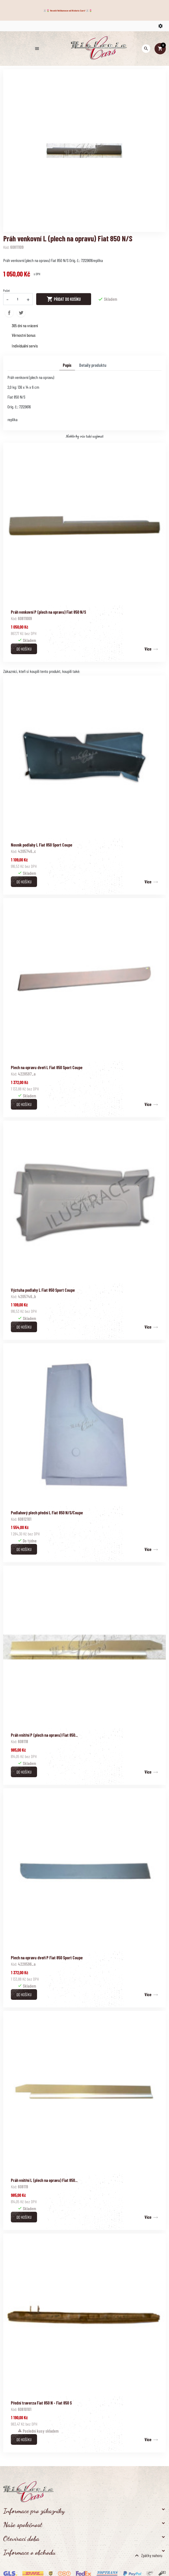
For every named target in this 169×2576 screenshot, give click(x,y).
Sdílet (9, 312)
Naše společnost (22, 2525)
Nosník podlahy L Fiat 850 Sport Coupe (41, 844)
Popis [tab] (67, 365)
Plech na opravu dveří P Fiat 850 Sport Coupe (47, 1957)
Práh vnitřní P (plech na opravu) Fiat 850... (44, 1735)
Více (148, 648)
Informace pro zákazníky (34, 2511)
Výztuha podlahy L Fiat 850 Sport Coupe (43, 1290)
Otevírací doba (21, 2538)
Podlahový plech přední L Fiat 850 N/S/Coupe (47, 1512)
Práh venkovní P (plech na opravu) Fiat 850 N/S (48, 612)
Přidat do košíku (64, 299)
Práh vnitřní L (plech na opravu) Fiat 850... (44, 2180)
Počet (6, 290)
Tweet (21, 312)
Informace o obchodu (29, 2552)
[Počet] (17, 299)
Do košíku (24, 648)
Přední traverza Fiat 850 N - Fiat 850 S (41, 2402)
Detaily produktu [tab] (92, 365)
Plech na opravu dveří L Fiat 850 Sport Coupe (46, 1067)
